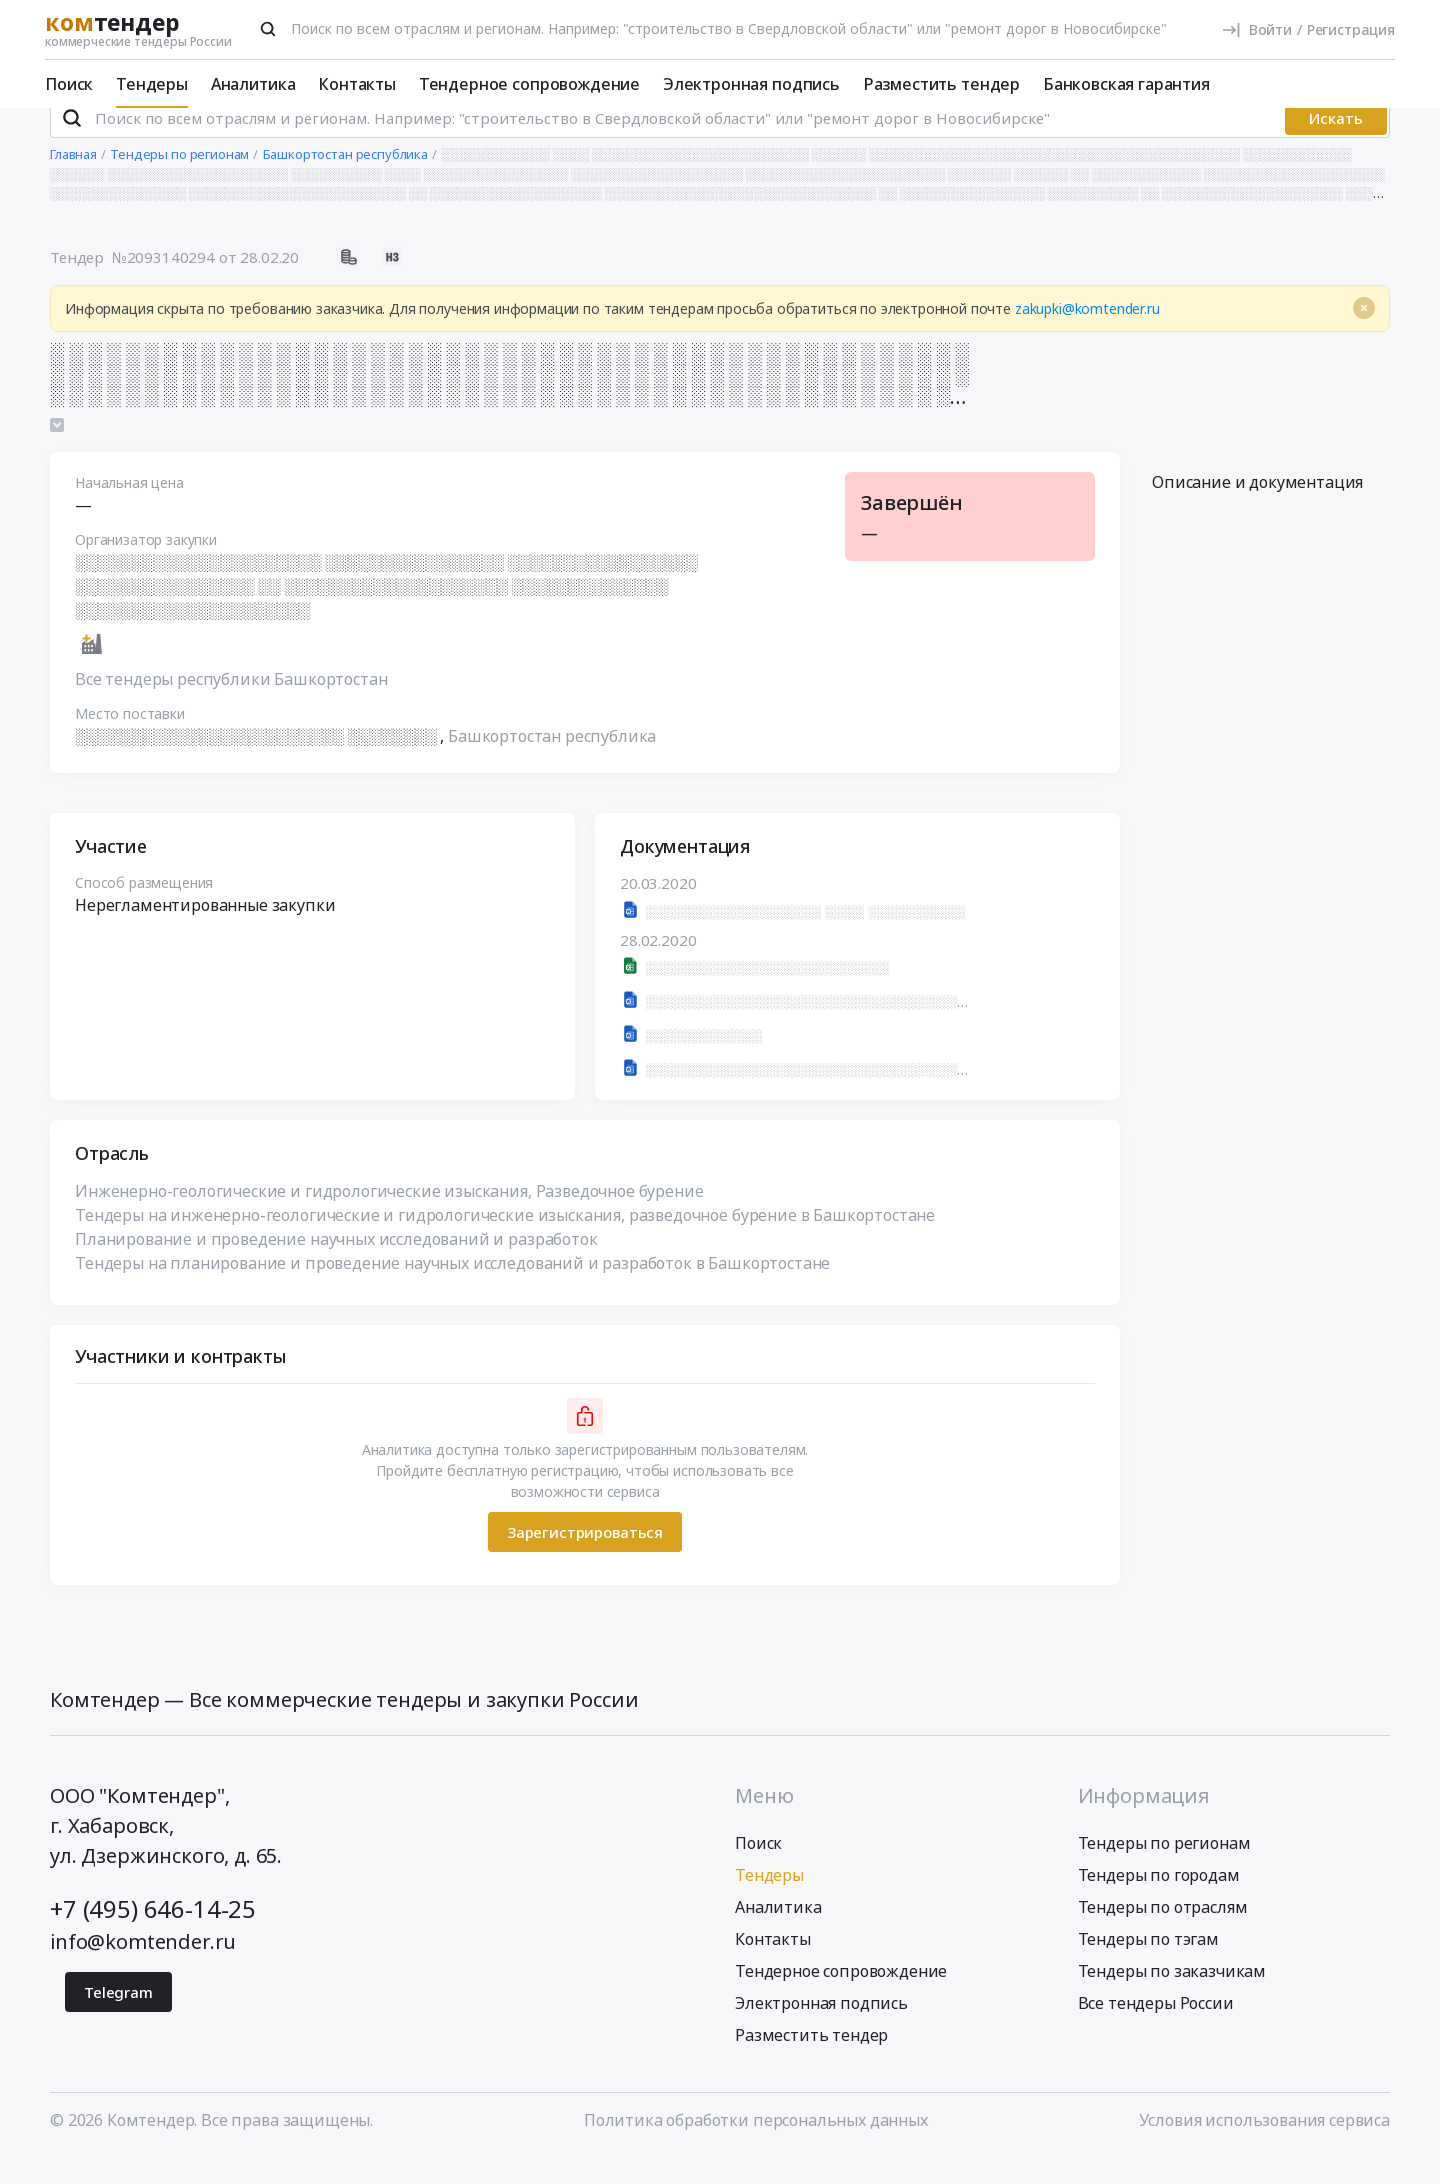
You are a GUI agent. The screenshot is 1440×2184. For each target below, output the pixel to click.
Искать (1336, 145)
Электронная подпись (751, 84)
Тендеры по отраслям (1163, 1934)
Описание (1257, 509)
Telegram (118, 2019)
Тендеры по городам (1159, 1902)
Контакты (357, 84)
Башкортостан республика (552, 763)
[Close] (1364, 335)
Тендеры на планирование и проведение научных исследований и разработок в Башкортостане (452, 1290)
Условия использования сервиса (1264, 2147)
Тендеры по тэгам (1148, 1966)
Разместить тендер (941, 84)
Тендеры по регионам (1164, 1870)
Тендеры (152, 84)
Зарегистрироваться (585, 1558)
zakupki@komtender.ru (1087, 335)
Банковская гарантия (1126, 84)
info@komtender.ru (143, 1968)
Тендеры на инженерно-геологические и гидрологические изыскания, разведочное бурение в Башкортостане (505, 1242)
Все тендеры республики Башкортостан (231, 706)
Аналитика (253, 84)
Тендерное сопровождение (529, 84)
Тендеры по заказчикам (1172, 1998)
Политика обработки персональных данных (756, 2147)
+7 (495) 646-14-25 (153, 1935)
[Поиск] (268, 29)
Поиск (69, 84)
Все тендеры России (1156, 2030)
